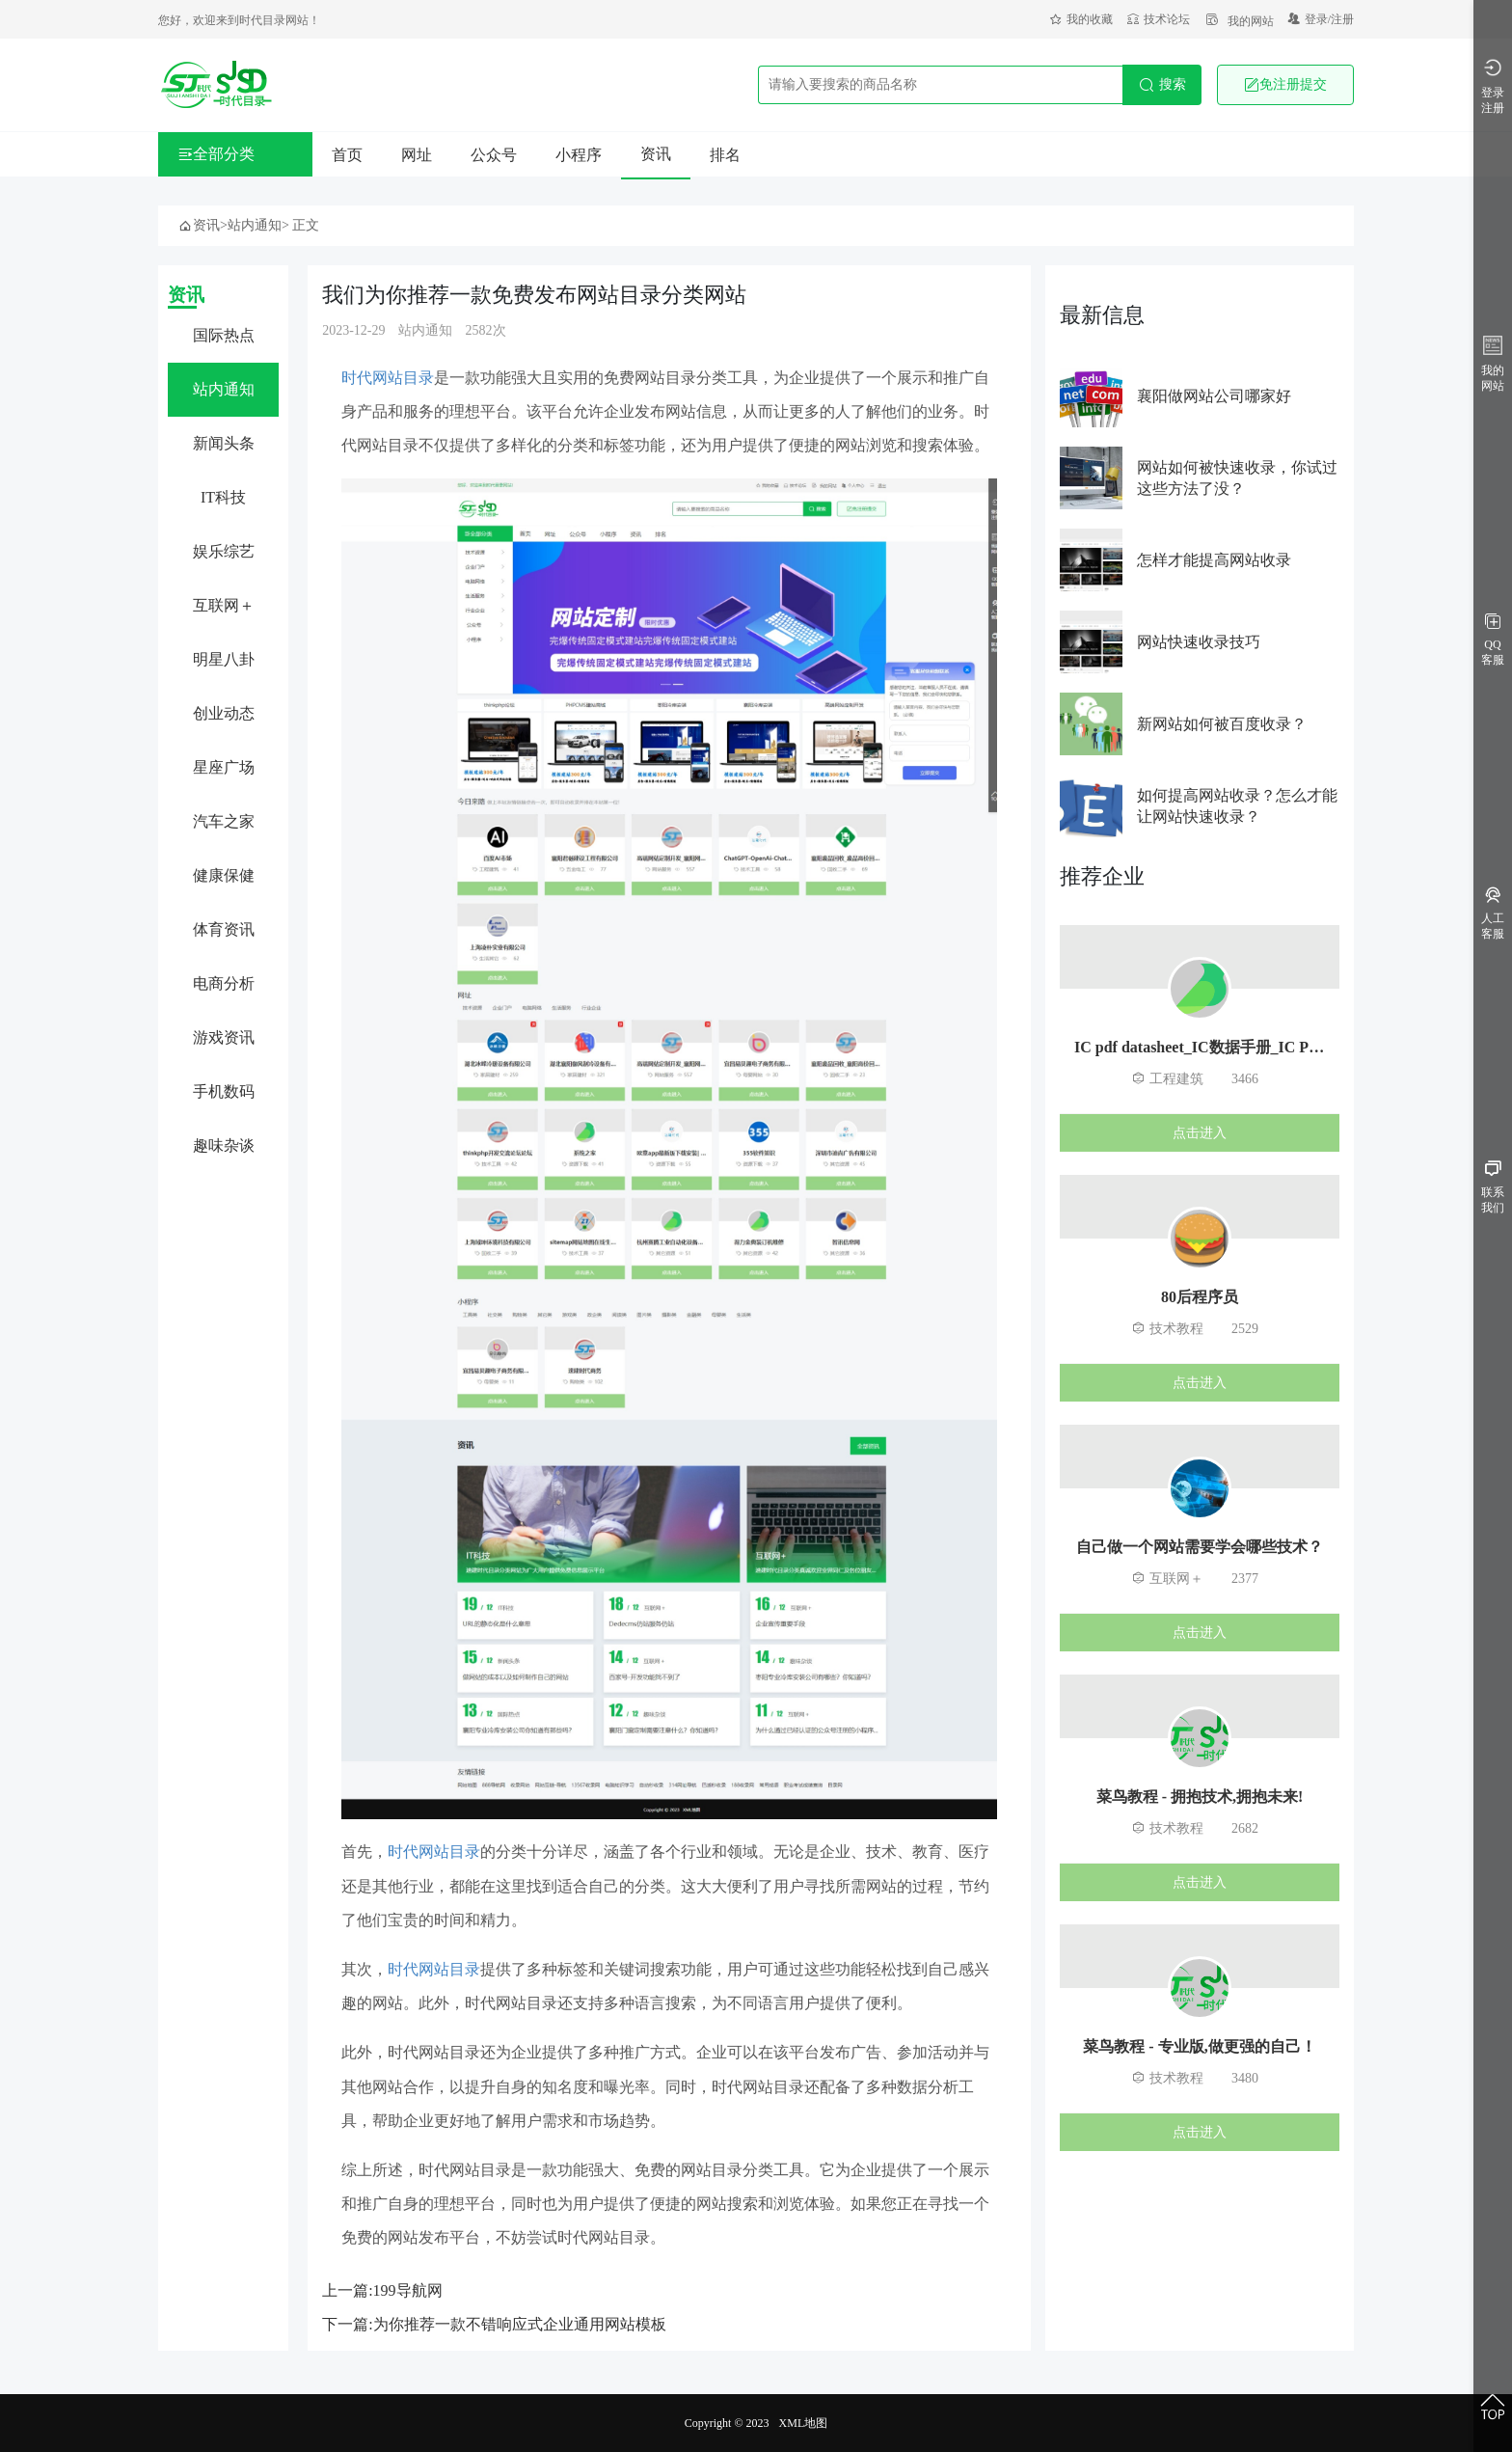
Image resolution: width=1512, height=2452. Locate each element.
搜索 (1162, 84)
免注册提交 (1285, 84)
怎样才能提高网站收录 (1214, 560)
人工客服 (1492, 913)
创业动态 (224, 713)
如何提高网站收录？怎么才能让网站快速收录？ (1237, 806)
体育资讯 (224, 929)
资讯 (655, 154)
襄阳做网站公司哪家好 (1214, 396)
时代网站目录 (387, 377)
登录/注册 (1321, 19)
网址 (416, 155)
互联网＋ (224, 605)
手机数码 (224, 1091)
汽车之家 (224, 821)
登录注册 (1492, 86)
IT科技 (223, 497)
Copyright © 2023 (727, 2423)
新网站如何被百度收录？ (1222, 724)
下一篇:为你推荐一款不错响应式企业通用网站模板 (493, 2324)
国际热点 (224, 335)
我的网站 (1239, 21)
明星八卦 (224, 659)
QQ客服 (1492, 640)
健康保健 (224, 875)
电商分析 (224, 983)
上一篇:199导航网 (382, 2290)
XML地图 (803, 2423)
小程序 (578, 155)
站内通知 (255, 225)
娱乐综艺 (224, 551)
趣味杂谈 (224, 1145)
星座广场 (224, 767)
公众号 (494, 155)
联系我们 (1492, 1187)
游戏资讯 (224, 1037)
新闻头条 (224, 443)
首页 (347, 155)
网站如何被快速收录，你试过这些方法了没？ (1237, 478)
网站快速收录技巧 (1198, 642)
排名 (725, 155)
